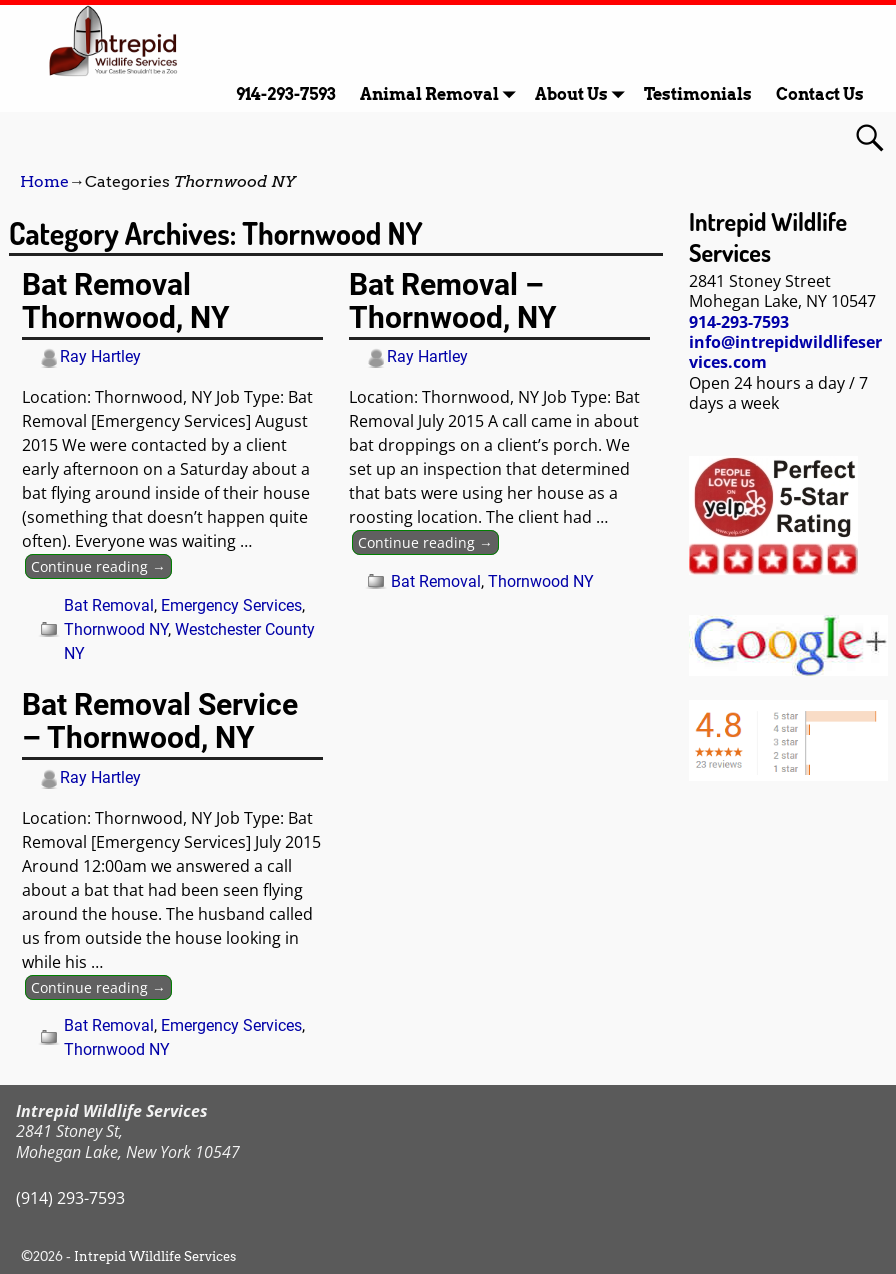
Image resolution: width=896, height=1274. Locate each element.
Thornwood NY (116, 629)
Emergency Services (231, 605)
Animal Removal (441, 94)
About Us (583, 94)
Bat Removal (109, 605)
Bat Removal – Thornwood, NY (453, 301)
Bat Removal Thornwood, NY (126, 301)
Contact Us (820, 94)
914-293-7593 (286, 94)
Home (44, 181)
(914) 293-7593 (70, 1198)
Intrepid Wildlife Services (155, 1256)
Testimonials (698, 94)
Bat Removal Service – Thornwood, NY (160, 721)
